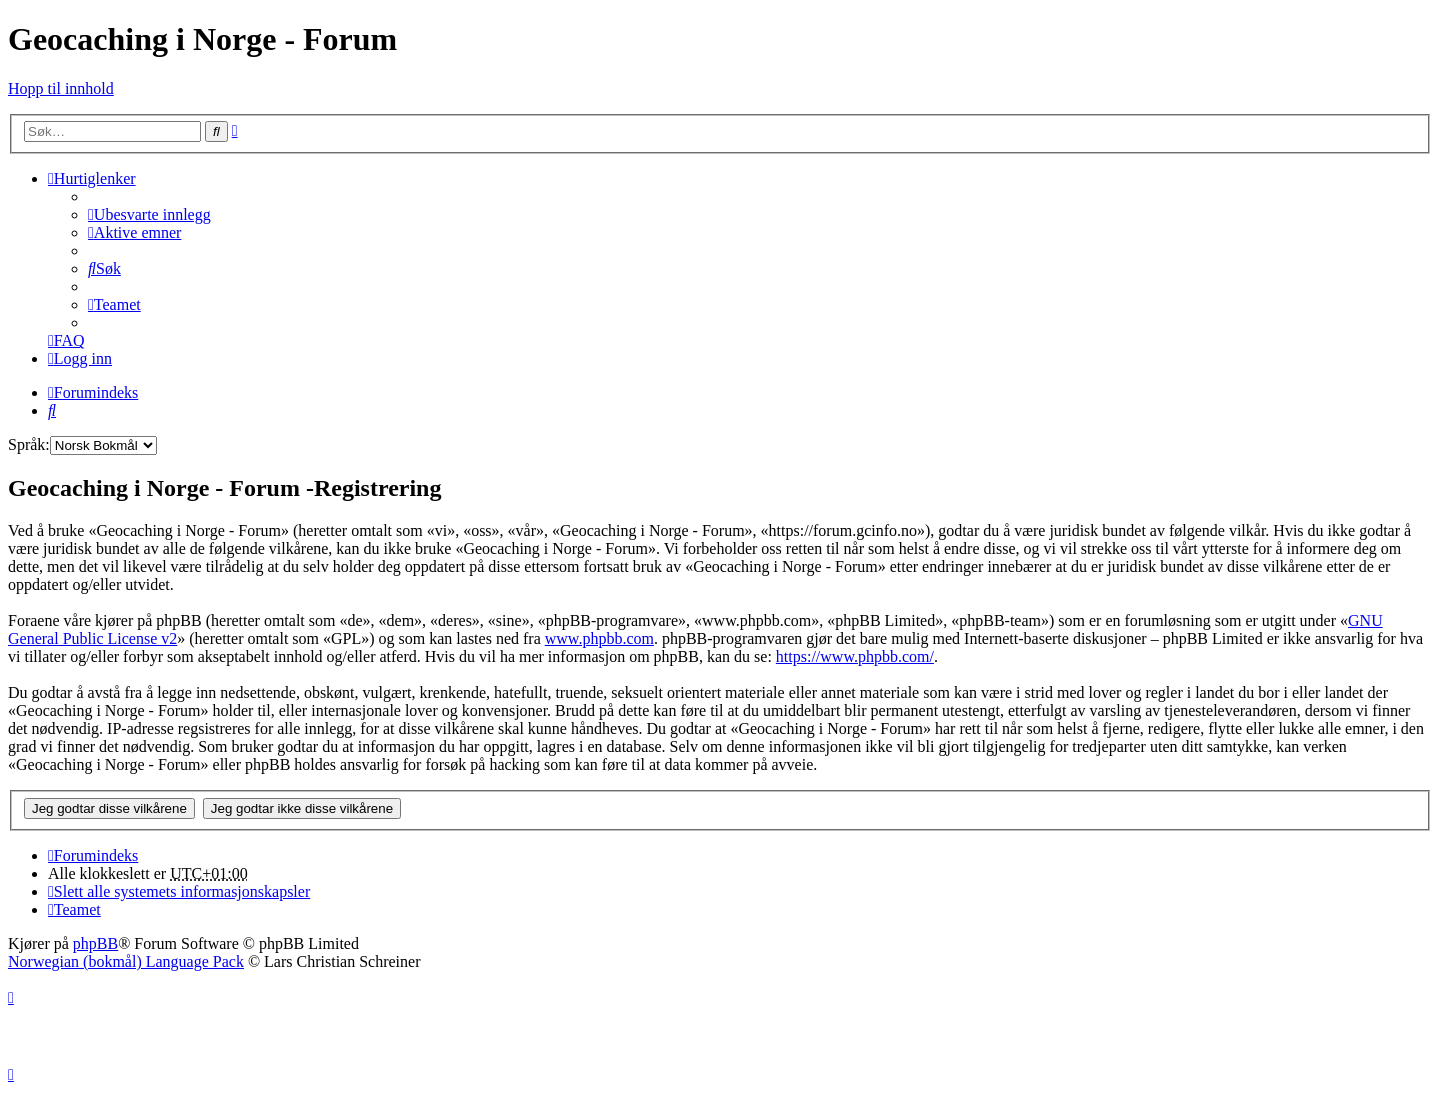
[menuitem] (149, 214)
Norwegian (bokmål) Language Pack (126, 961)
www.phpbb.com (599, 638)
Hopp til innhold (61, 88)
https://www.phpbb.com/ (855, 656)
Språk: (29, 444)
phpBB (95, 943)
